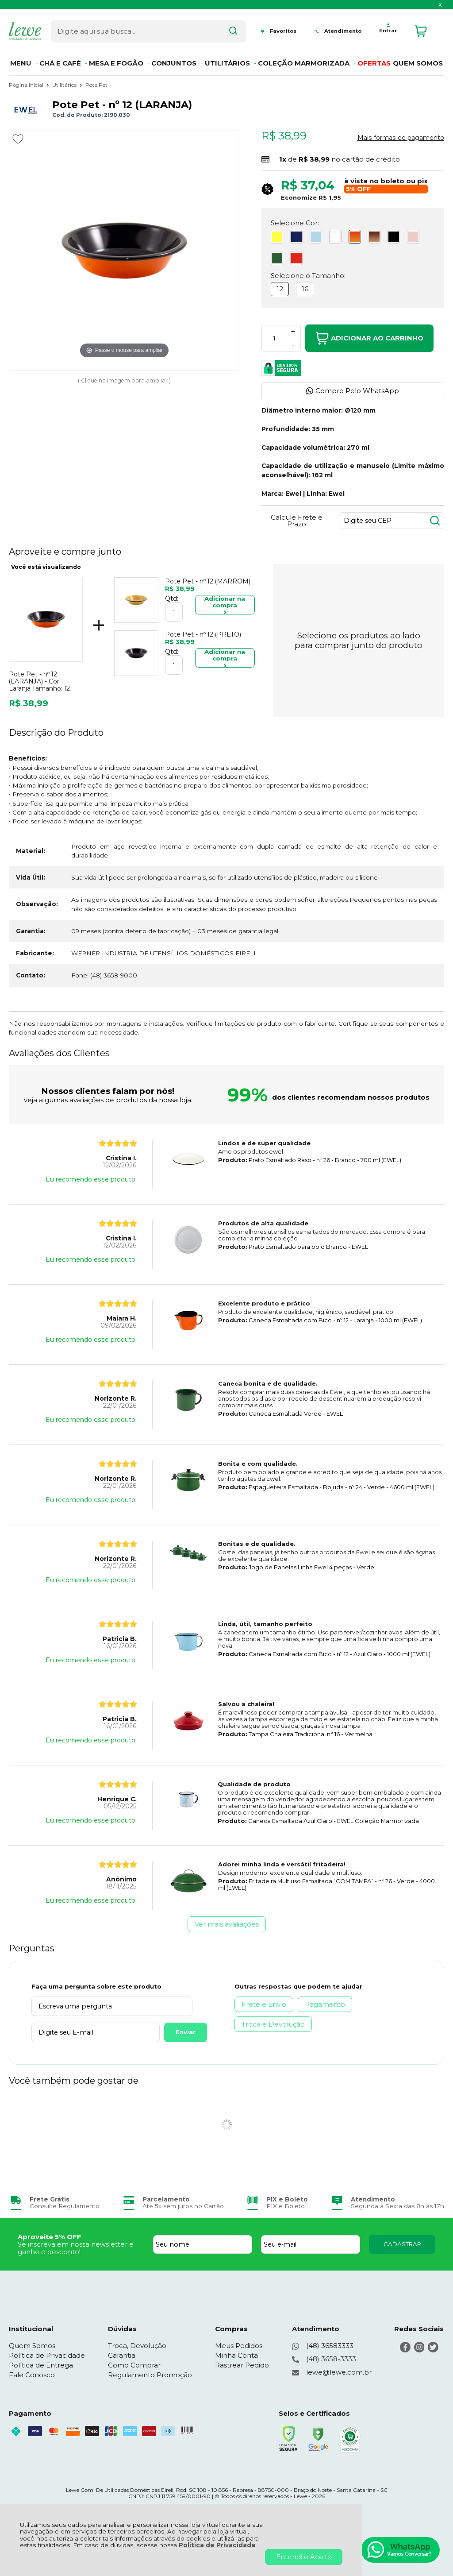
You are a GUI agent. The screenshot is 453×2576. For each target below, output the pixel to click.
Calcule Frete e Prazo (296, 520)
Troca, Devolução (137, 2345)
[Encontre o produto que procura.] (217, 30)
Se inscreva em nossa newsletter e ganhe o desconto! (76, 2248)
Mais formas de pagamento (400, 137)
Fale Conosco (32, 2375)
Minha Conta (236, 2355)
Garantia (121, 2355)
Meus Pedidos (238, 2345)
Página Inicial (27, 84)
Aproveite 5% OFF (49, 2236)
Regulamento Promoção (150, 2375)
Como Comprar (134, 2365)
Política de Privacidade (217, 2545)
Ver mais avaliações (227, 1924)
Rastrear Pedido (242, 2365)
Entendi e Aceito (304, 2557)
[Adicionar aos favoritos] (17, 139)
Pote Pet (96, 84)
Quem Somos (32, 2345)
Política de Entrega (41, 2365)
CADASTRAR (402, 2244)
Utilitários (65, 84)
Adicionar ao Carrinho (369, 338)
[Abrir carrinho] (427, 30)
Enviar (160, 2031)
